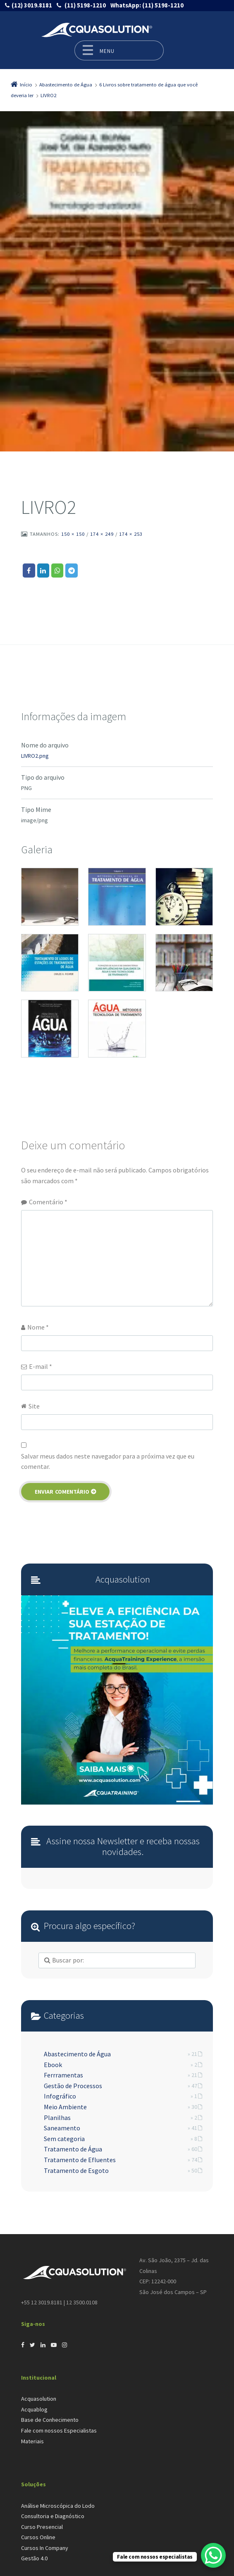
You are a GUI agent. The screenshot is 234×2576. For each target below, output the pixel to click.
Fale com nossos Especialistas (59, 2430)
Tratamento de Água (73, 2149)
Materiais (32, 2441)
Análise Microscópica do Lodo (58, 2505)
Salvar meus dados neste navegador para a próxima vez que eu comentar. (107, 1461)
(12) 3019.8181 (32, 5)
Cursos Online (38, 2537)
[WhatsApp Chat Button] (213, 2555)
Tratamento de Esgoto (76, 2170)
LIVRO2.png (35, 755)
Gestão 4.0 (34, 2558)
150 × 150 (73, 534)
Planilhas (57, 2117)
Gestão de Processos (73, 2086)
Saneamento (62, 2128)
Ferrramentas (63, 2075)
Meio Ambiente (65, 2107)
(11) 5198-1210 (84, 5)
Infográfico (60, 2096)
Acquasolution (38, 2398)
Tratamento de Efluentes (80, 2160)
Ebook (53, 2064)
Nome (38, 1327)
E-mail (40, 1366)
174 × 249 (102, 534)
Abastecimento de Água (77, 2054)
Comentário (48, 1202)
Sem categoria (64, 2138)
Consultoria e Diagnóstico (52, 2516)
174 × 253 (131, 534)
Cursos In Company (44, 2548)
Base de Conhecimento (50, 2419)
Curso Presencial (42, 2527)
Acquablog (34, 2409)
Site (34, 1406)
